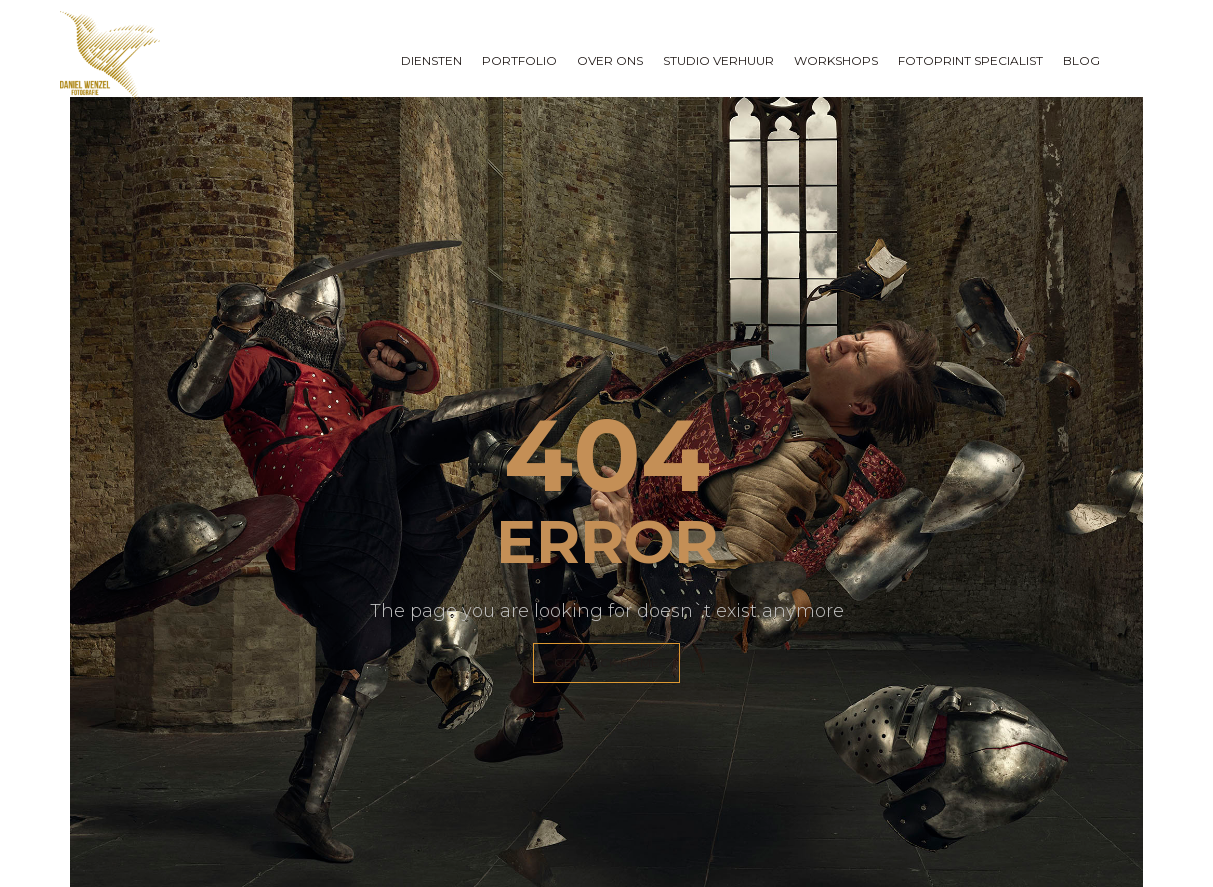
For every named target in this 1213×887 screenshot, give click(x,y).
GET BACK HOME (606, 662)
